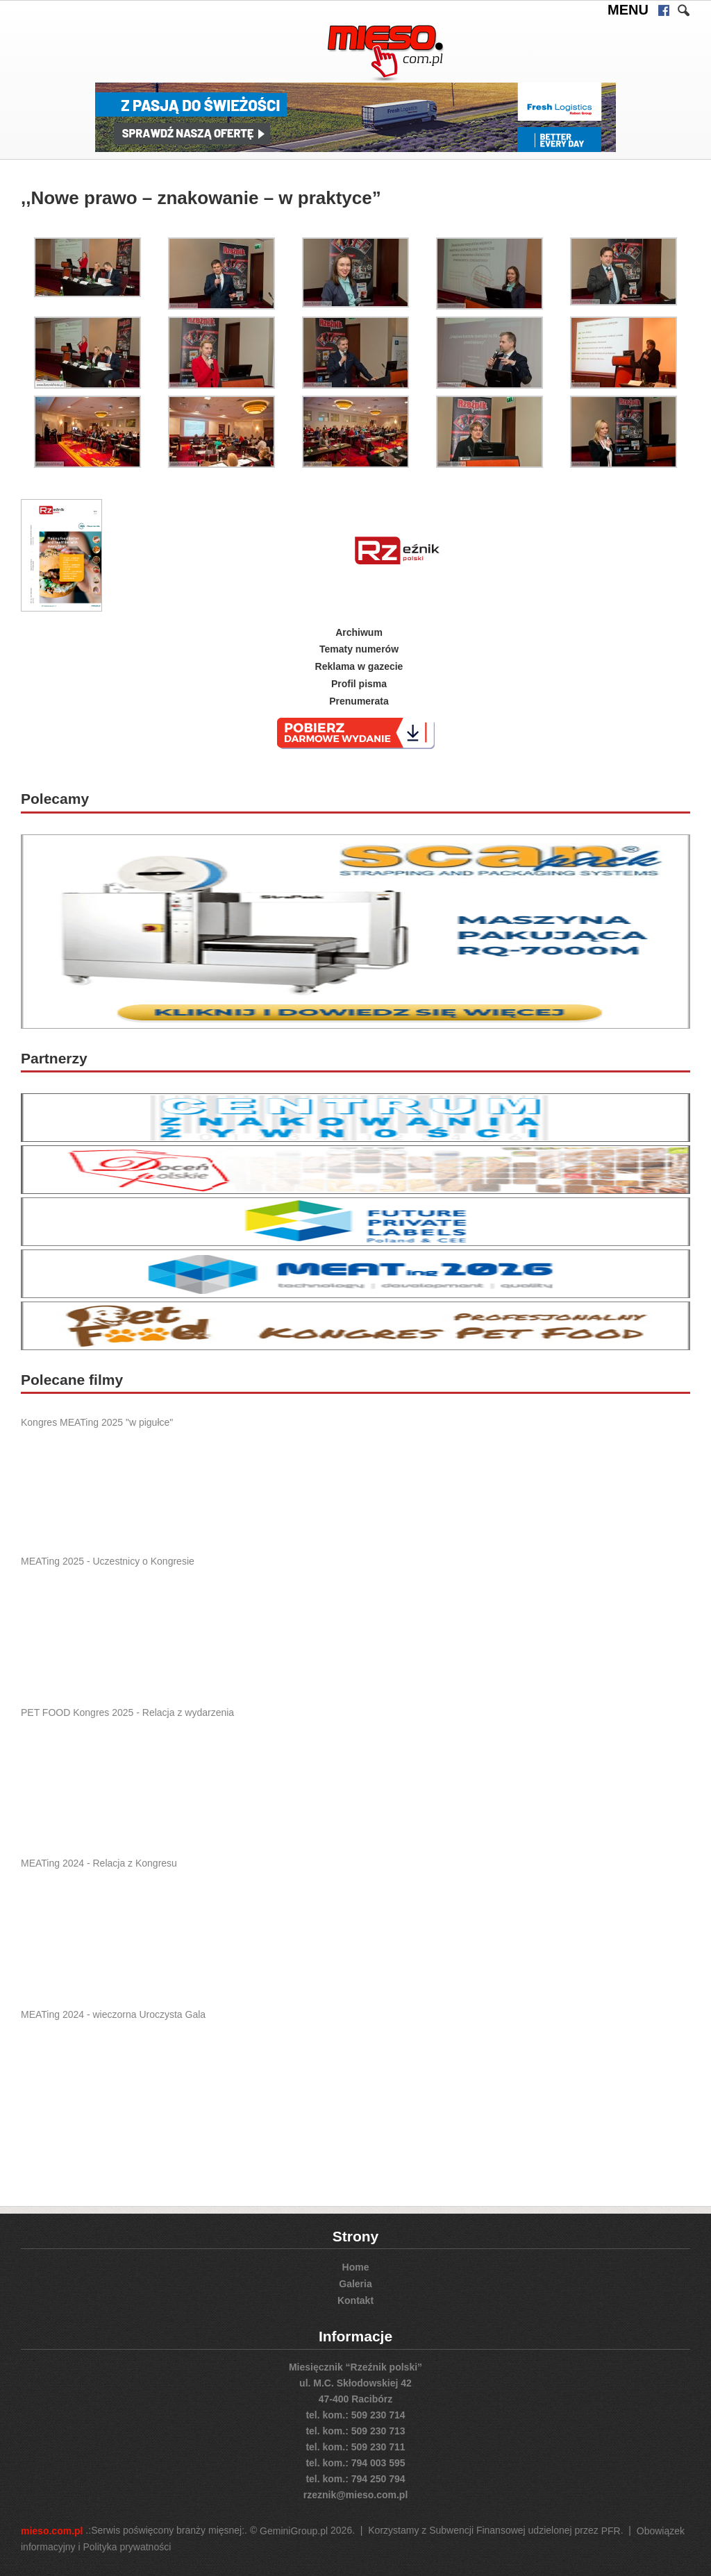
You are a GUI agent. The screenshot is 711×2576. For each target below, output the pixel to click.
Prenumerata (359, 701)
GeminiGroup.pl (294, 2530)
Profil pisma (359, 683)
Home (355, 2267)
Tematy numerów (359, 649)
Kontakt (355, 2299)
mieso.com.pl (52, 2530)
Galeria (355, 2283)
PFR (611, 2530)
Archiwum (359, 631)
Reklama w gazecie (359, 666)
